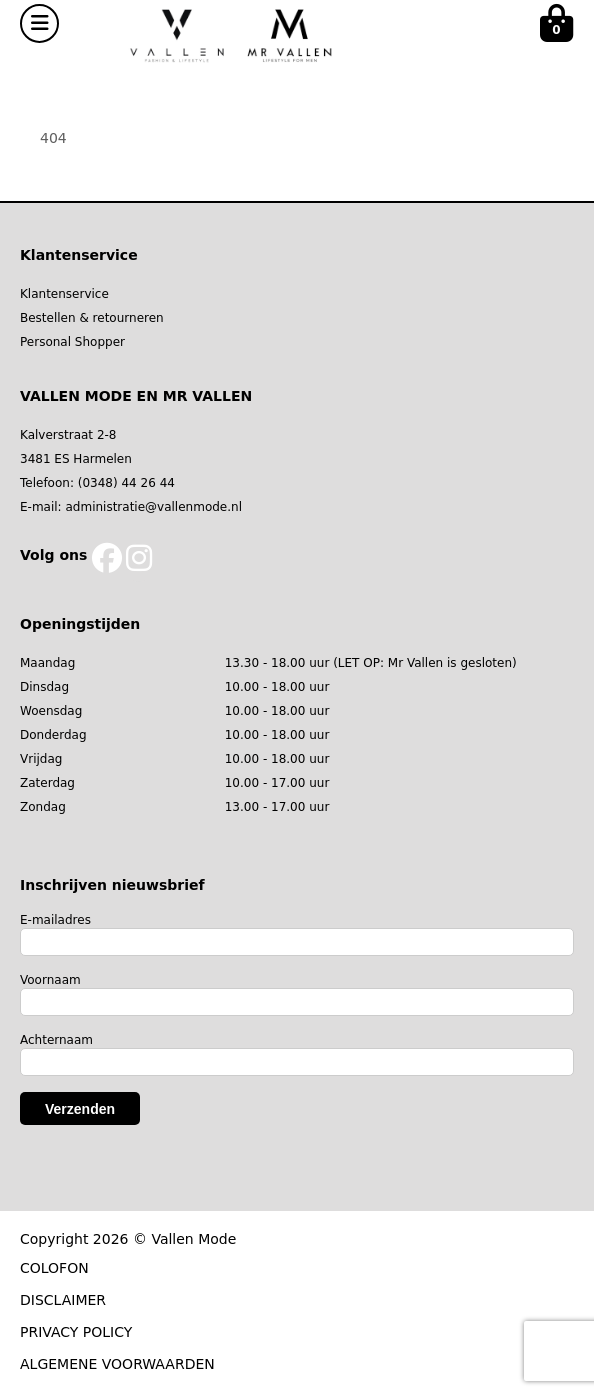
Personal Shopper (72, 342)
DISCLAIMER (63, 1300)
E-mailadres (55, 920)
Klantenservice (64, 294)
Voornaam (50, 980)
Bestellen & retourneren (92, 318)
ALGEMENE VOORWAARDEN (117, 1364)
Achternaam (56, 1040)
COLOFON (54, 1268)
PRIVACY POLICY (76, 1332)
